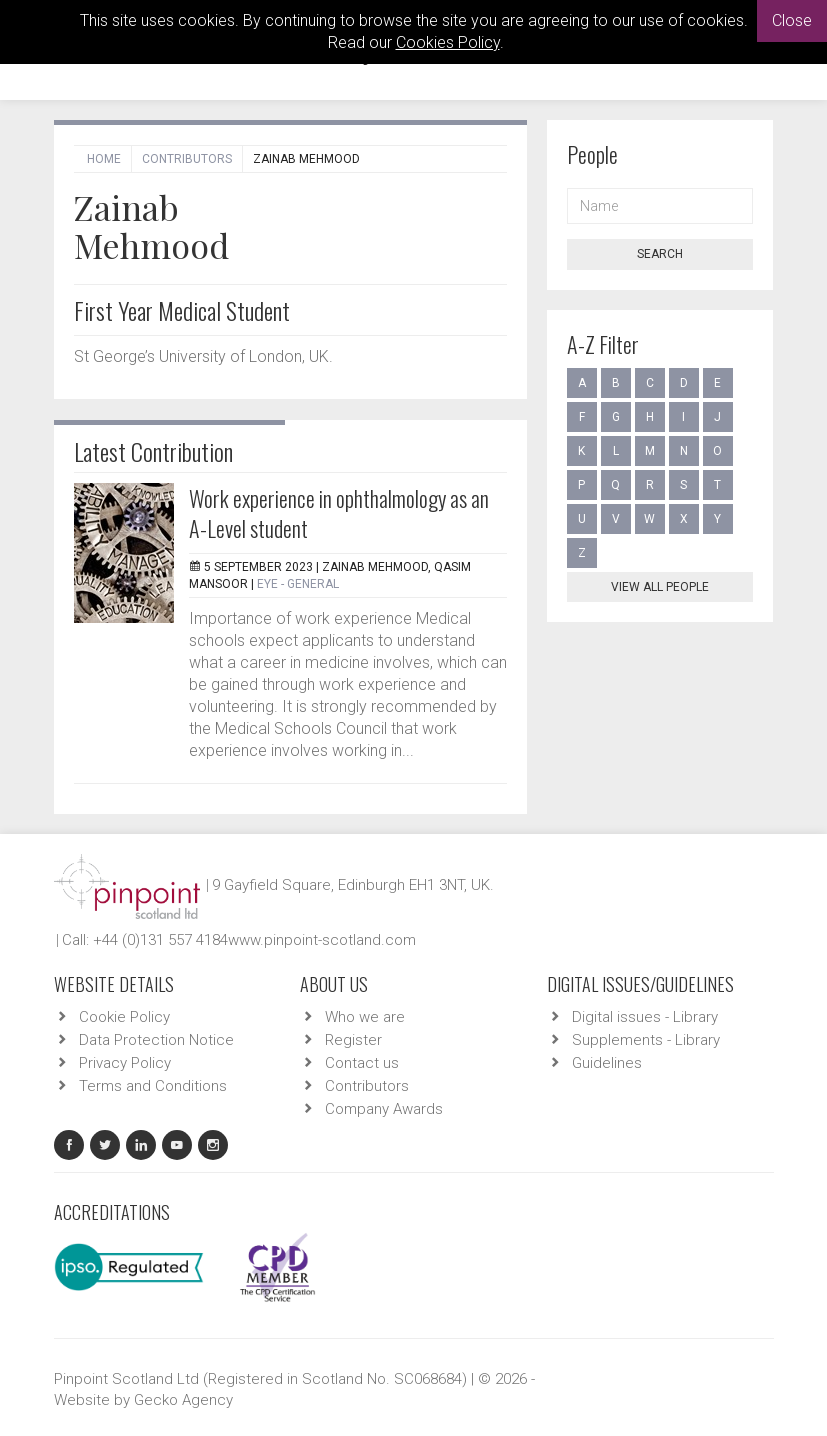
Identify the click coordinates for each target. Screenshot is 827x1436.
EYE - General (298, 584)
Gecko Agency (183, 1400)
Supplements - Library (646, 1040)
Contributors (187, 159)
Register (353, 1040)
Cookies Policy (448, 42)
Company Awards (384, 1109)
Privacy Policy (125, 1063)
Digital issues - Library (645, 1017)
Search (660, 254)
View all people (660, 587)
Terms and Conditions (153, 1086)
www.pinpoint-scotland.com (322, 940)
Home (104, 159)
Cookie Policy (124, 1017)
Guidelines (607, 1063)
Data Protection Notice (156, 1040)
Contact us (362, 1063)
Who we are (365, 1017)
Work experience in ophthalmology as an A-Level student (339, 513)
